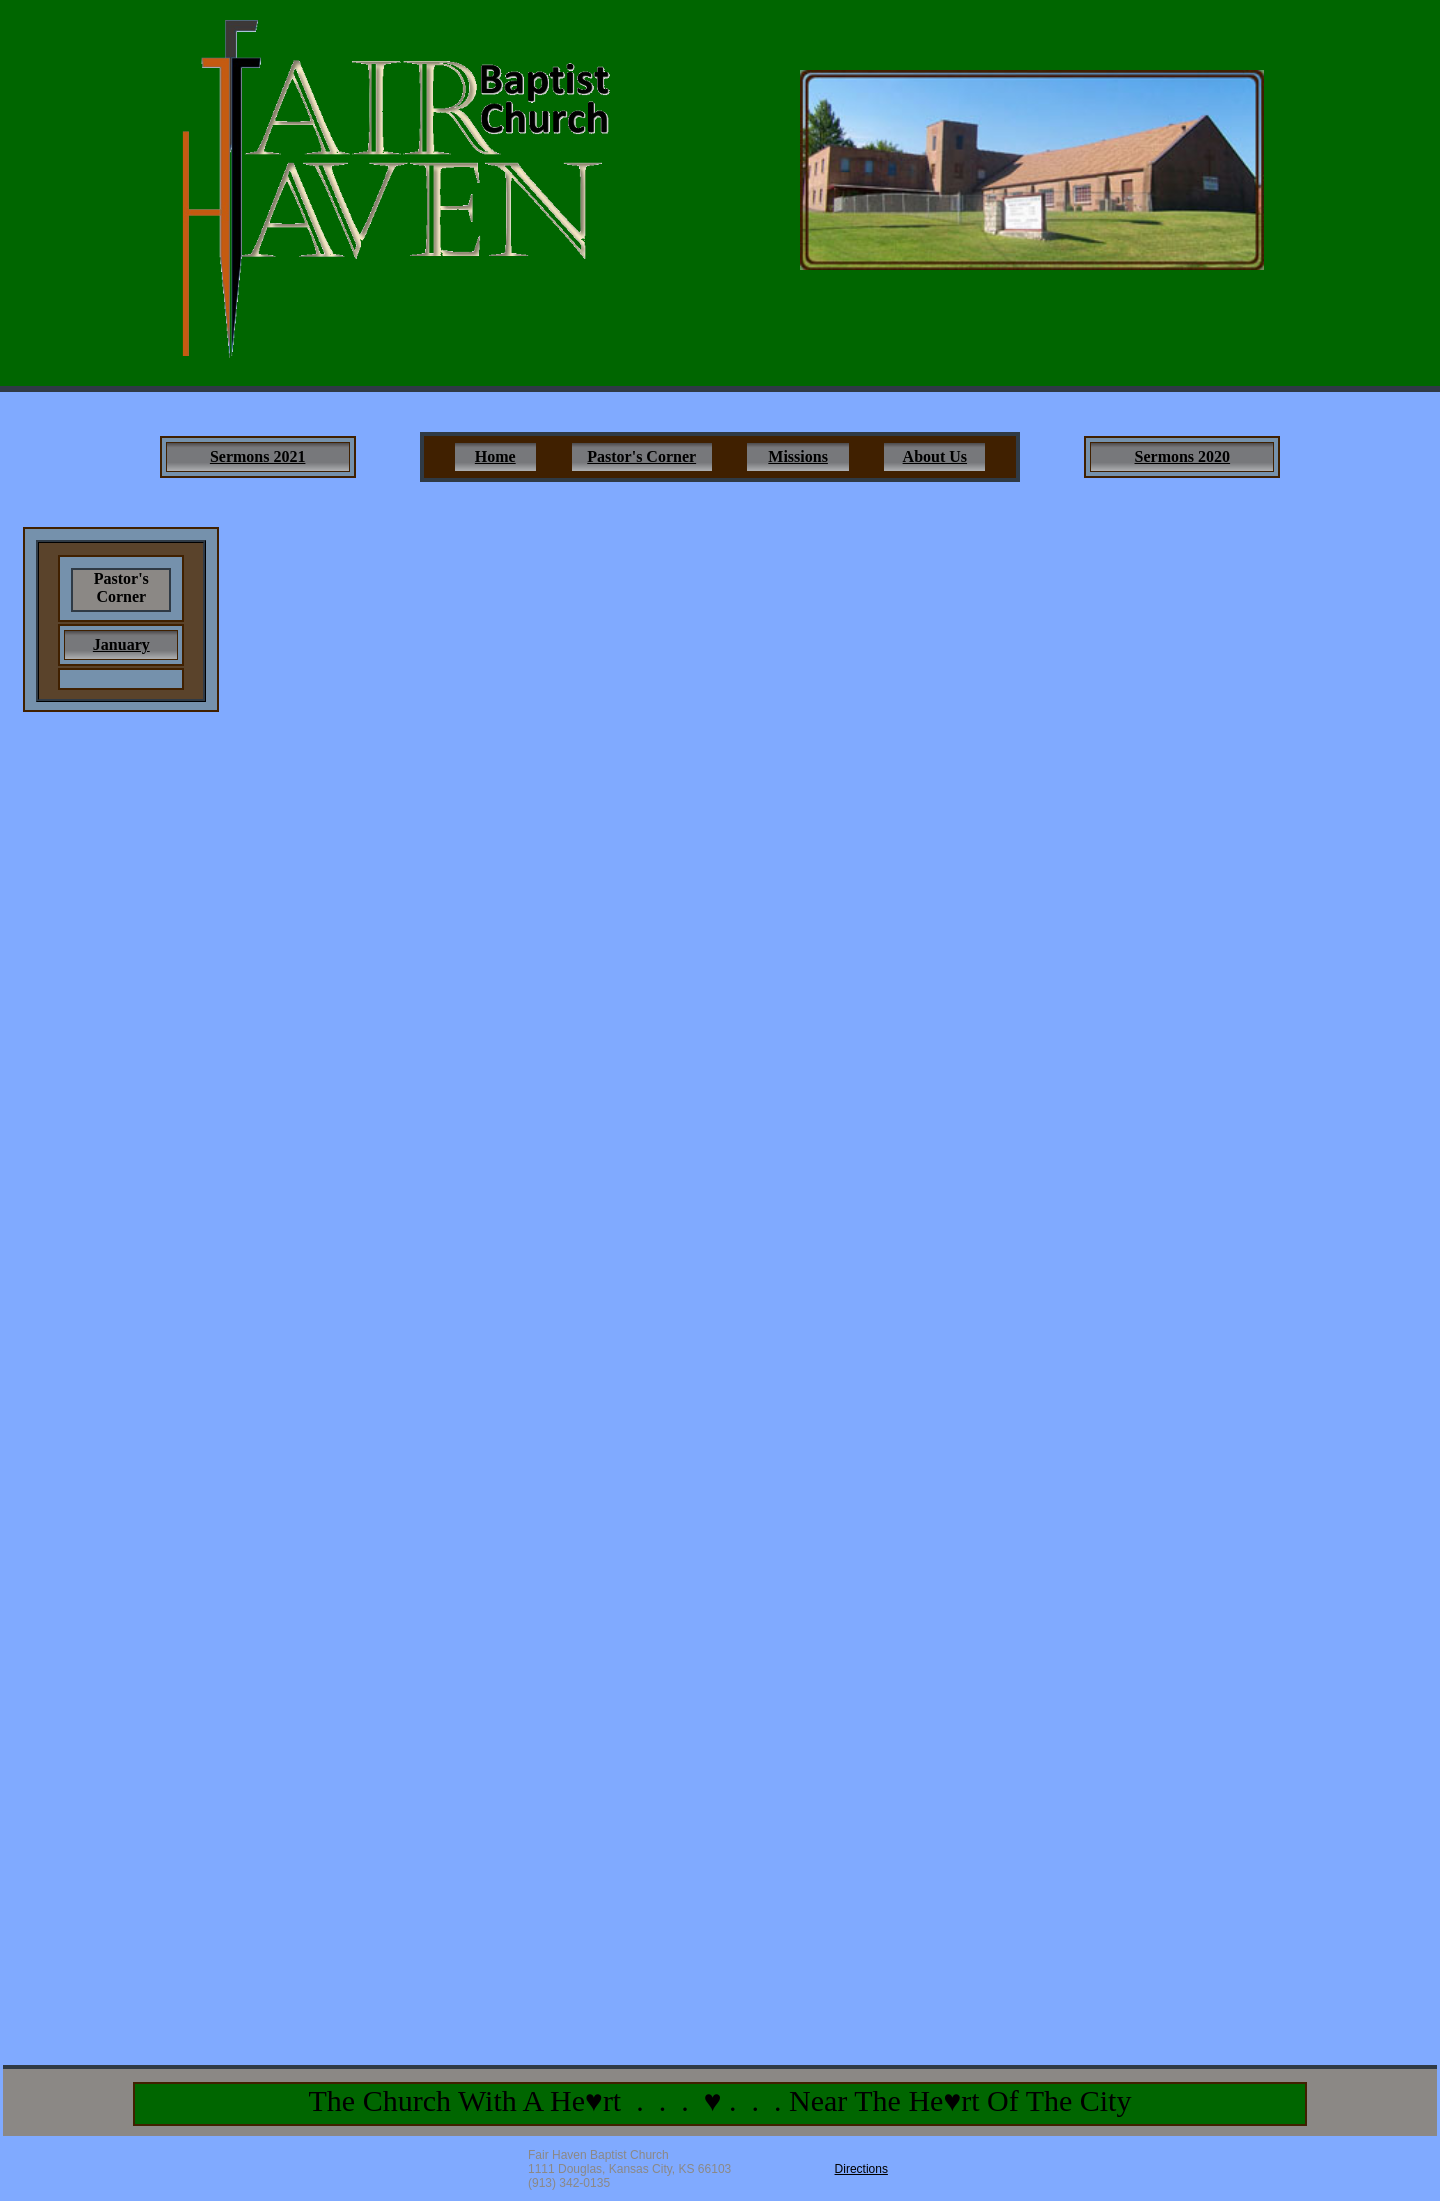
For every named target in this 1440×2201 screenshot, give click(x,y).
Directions (861, 2169)
